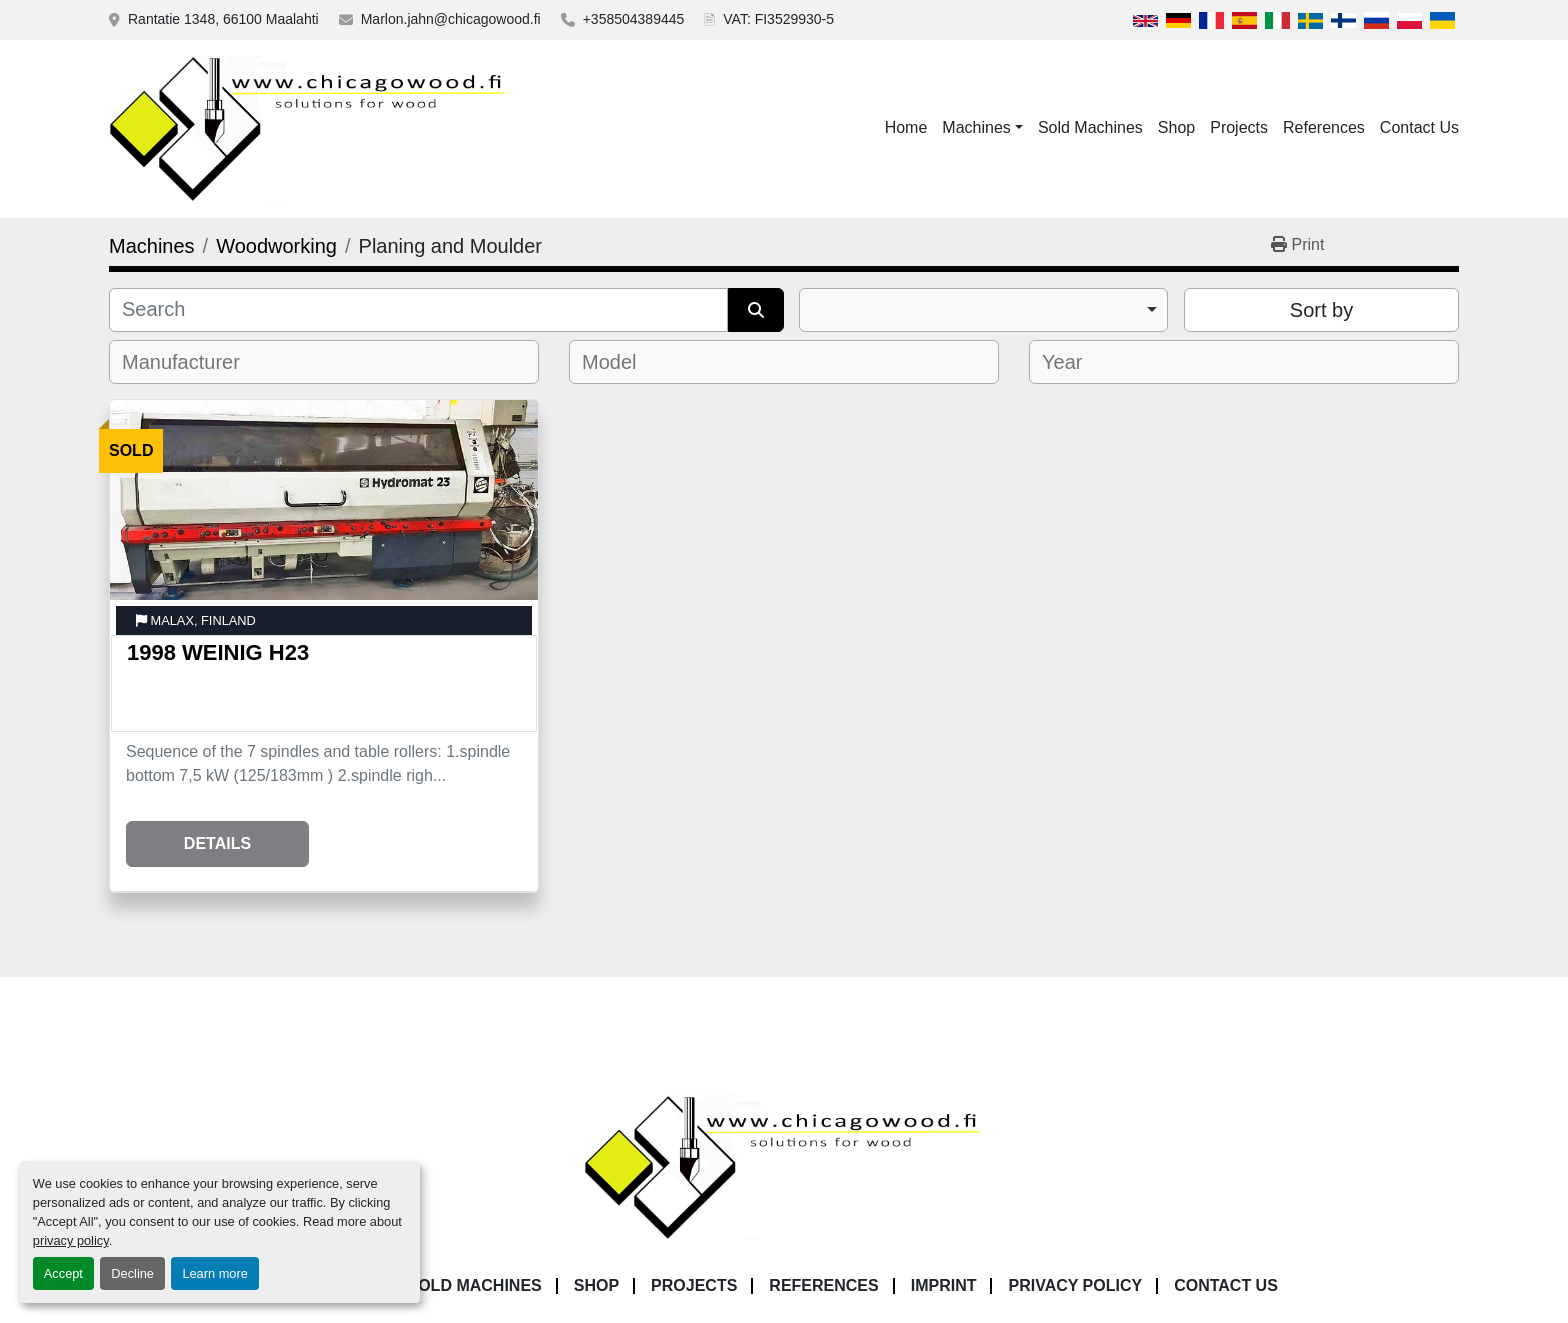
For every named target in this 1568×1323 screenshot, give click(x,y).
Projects (1239, 127)
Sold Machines (1090, 127)
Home (906, 127)
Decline (132, 1273)
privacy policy (71, 1240)
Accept (63, 1273)
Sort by (1321, 310)
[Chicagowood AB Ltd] (784, 1166)
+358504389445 (634, 19)
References (1324, 127)
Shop (1176, 127)
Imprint (944, 1285)
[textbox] (194, 362)
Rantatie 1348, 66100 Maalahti (223, 19)
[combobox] (983, 310)
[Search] (418, 310)
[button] (982, 128)
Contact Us (1419, 127)
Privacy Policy (1075, 1285)
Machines (976, 127)
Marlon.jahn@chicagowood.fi (451, 19)
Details (217, 843)
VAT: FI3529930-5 (778, 19)
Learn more (214, 1273)
